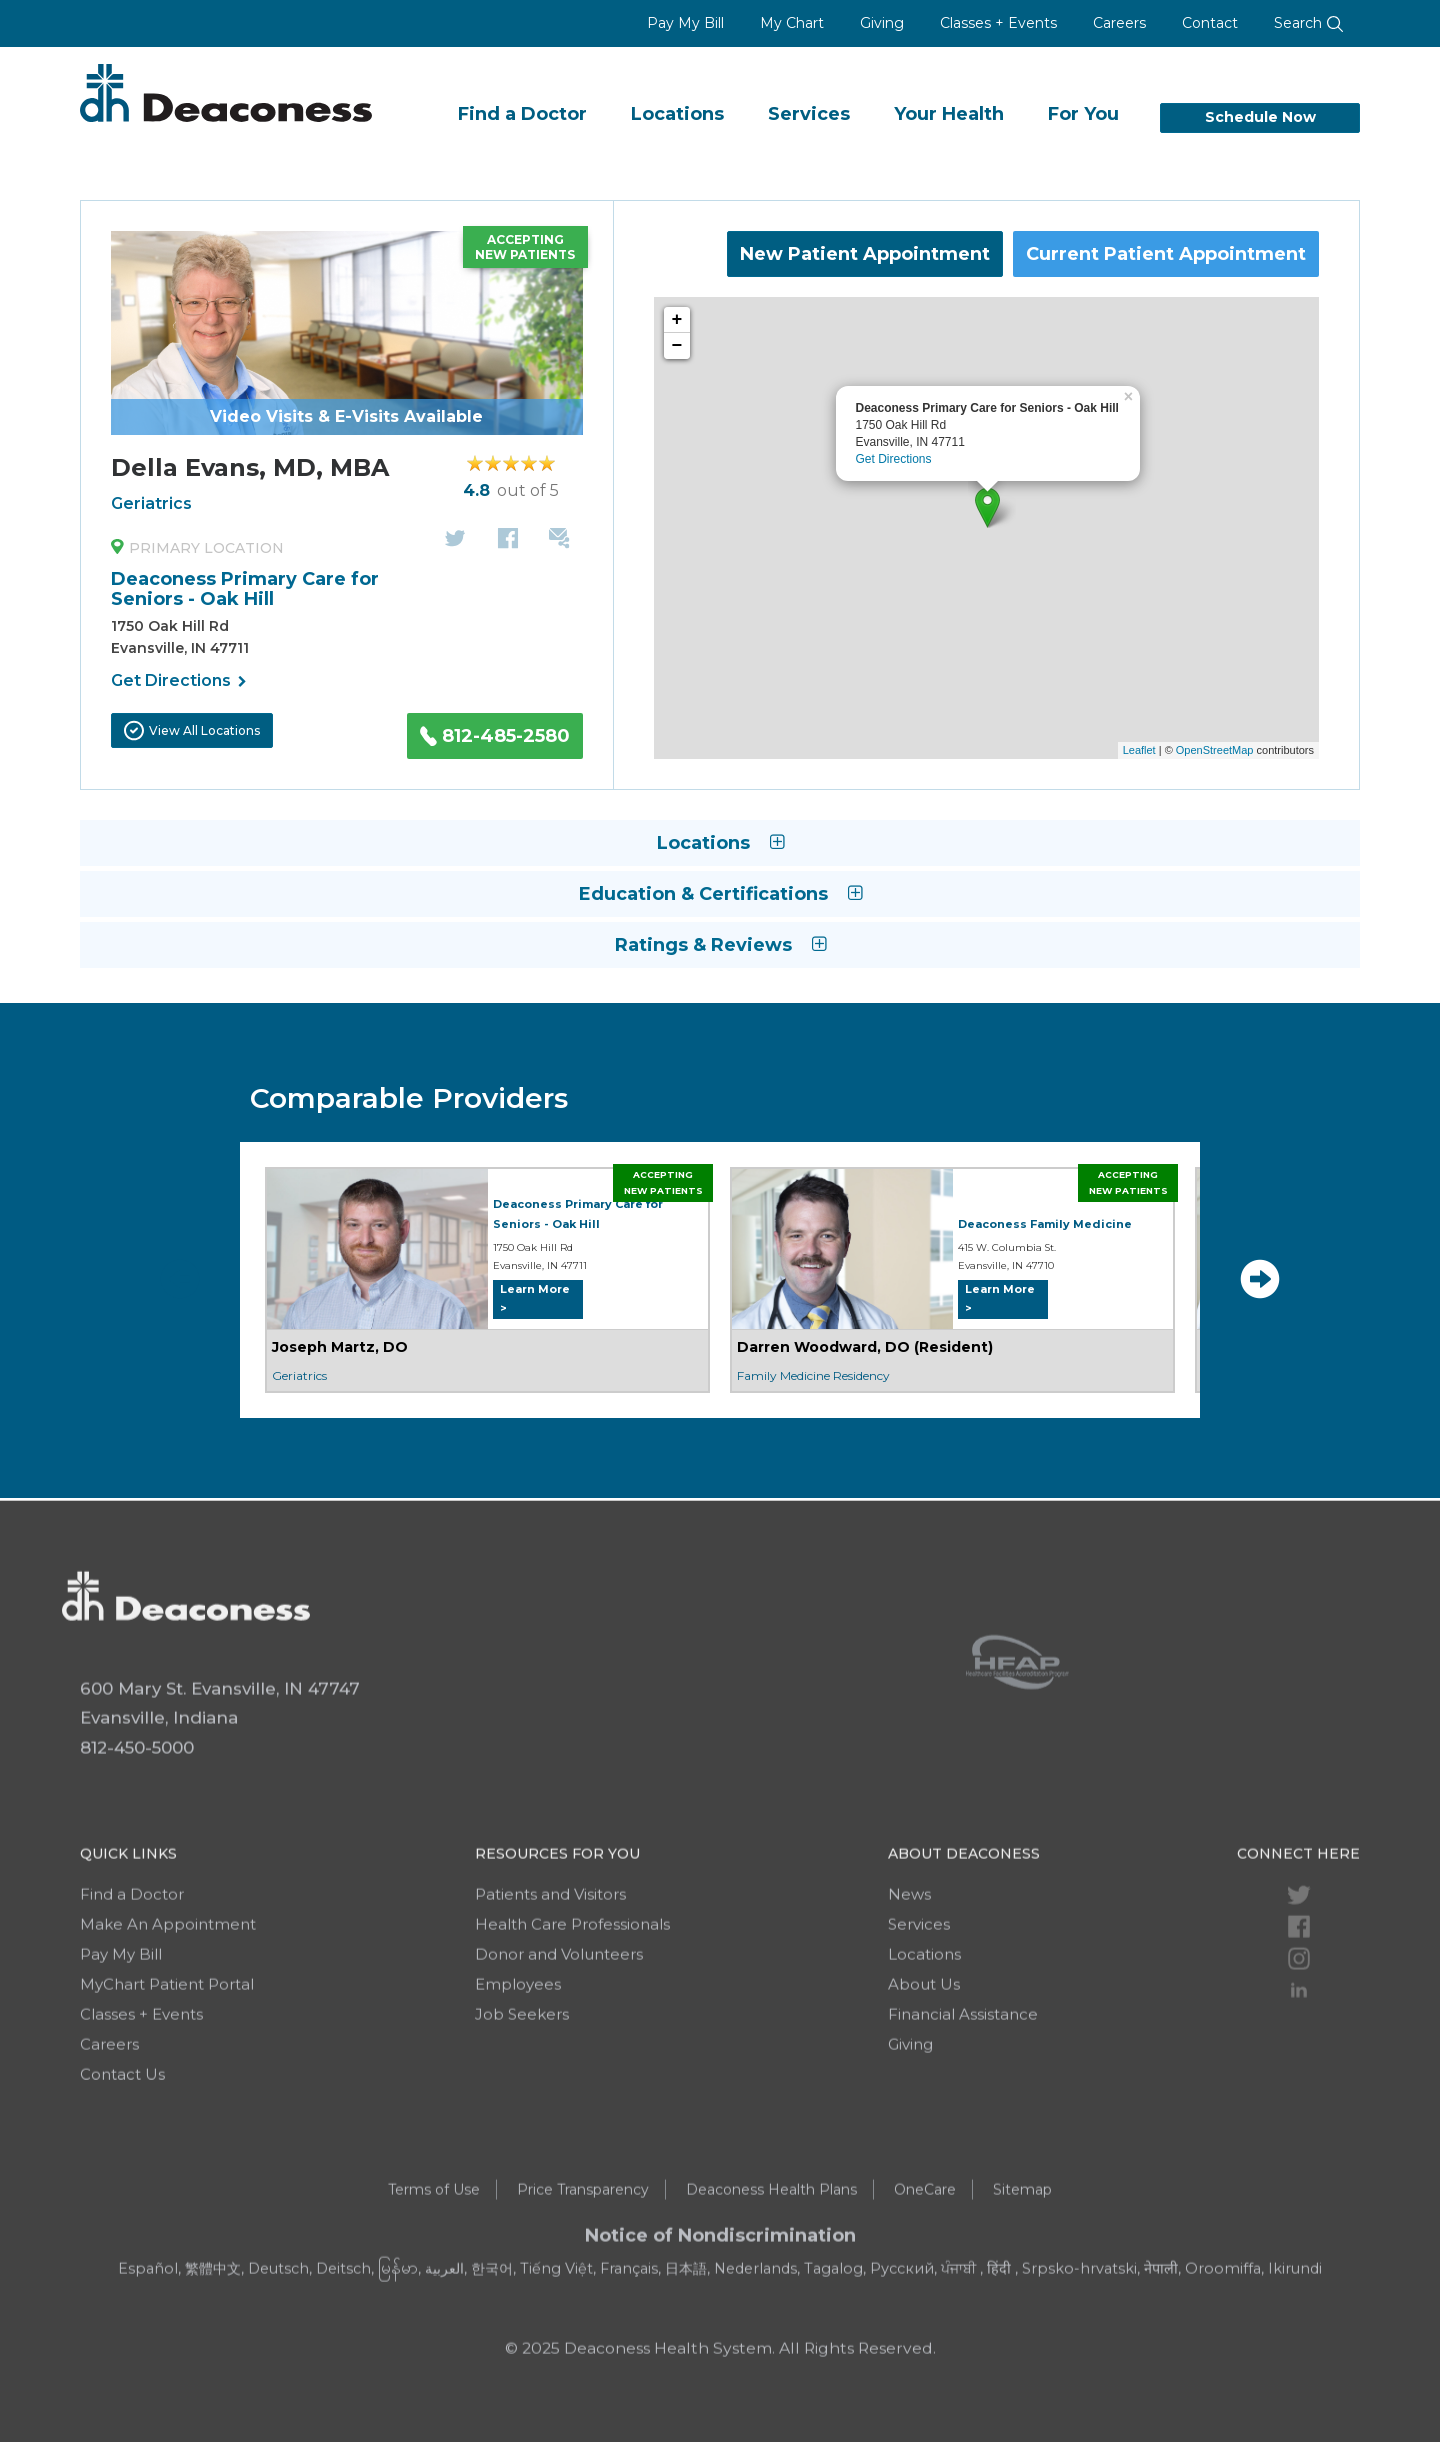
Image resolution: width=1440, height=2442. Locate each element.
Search (1309, 23)
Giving (882, 23)
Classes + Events (998, 23)
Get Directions (179, 682)
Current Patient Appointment (1166, 254)
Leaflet (1139, 750)
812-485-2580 (495, 736)
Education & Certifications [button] (720, 894)
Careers (1119, 23)
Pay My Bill (685, 23)
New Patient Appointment (865, 254)
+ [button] (677, 320)
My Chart (792, 23)
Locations (677, 114)
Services (809, 114)
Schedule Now (1260, 117)
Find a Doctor (522, 114)
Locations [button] (720, 843)
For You (1083, 114)
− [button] (677, 346)
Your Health (949, 114)
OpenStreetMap (1215, 750)
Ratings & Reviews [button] (720, 945)
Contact (1210, 23)
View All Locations (192, 730)
